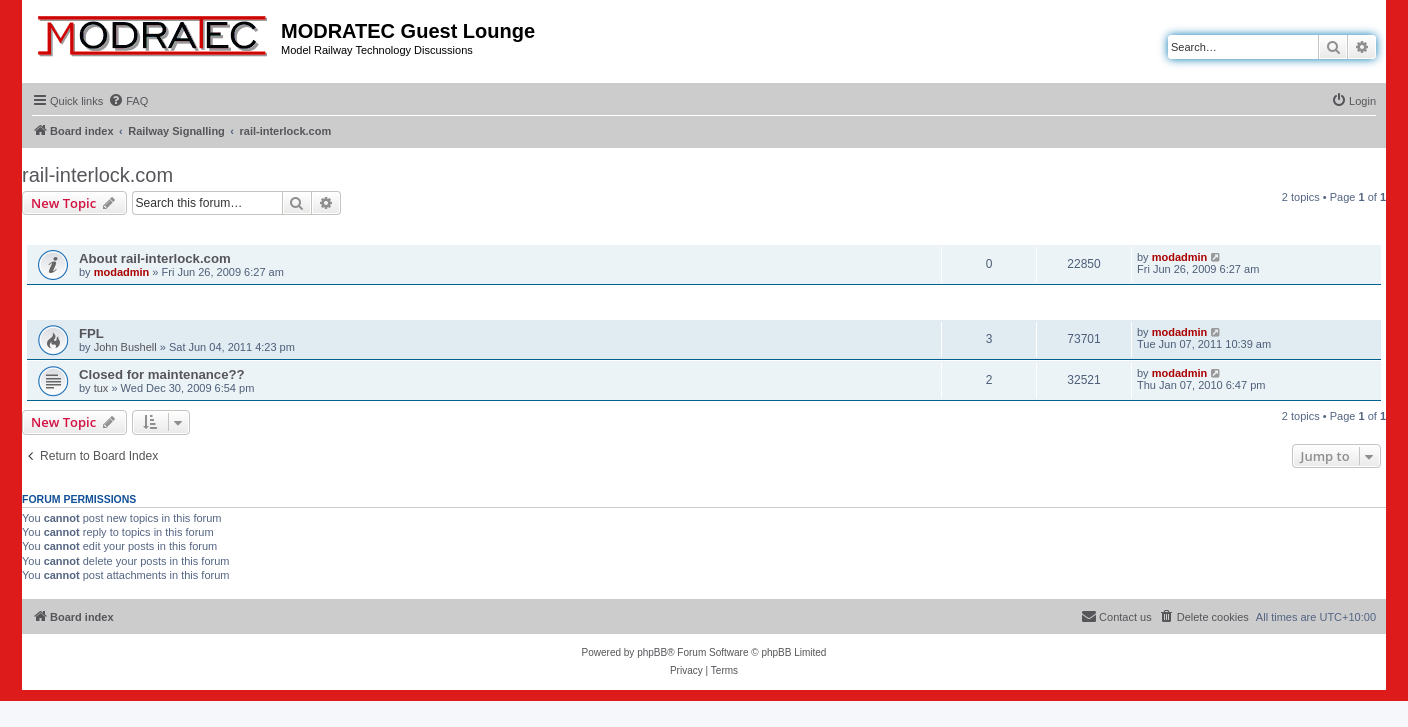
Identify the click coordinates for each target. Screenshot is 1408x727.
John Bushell (125, 347)
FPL (91, 333)
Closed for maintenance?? (162, 374)
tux (101, 388)
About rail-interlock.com (155, 258)
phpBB (652, 652)
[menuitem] (128, 101)
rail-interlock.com (97, 175)
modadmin (122, 272)
